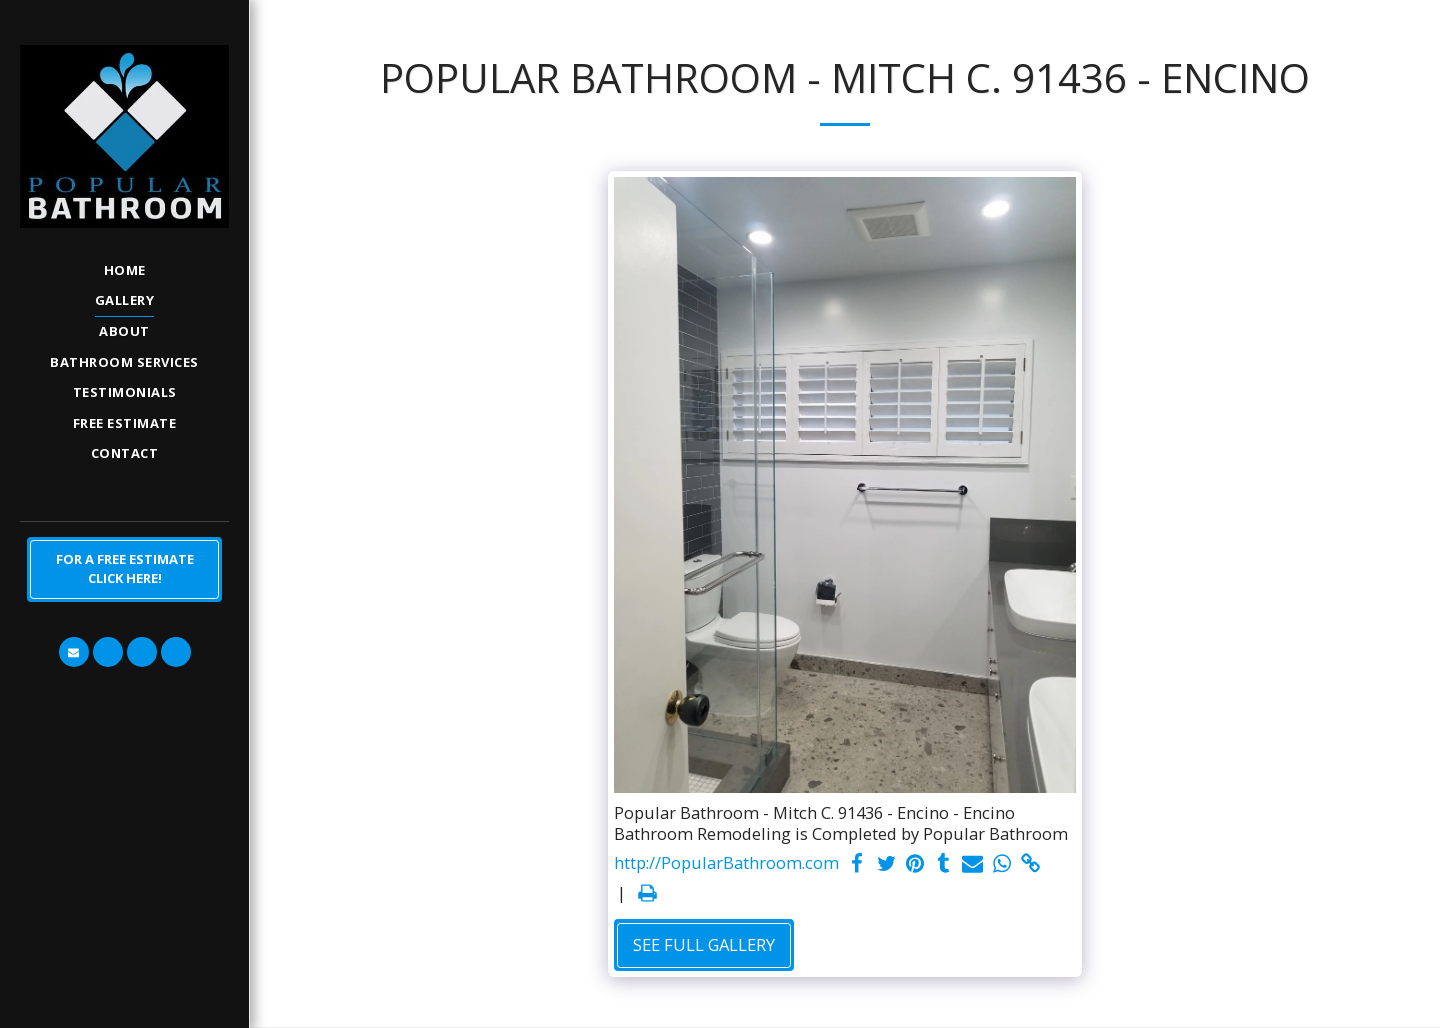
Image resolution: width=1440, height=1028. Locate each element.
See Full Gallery (704, 944)
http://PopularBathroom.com (726, 863)
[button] (74, 652)
